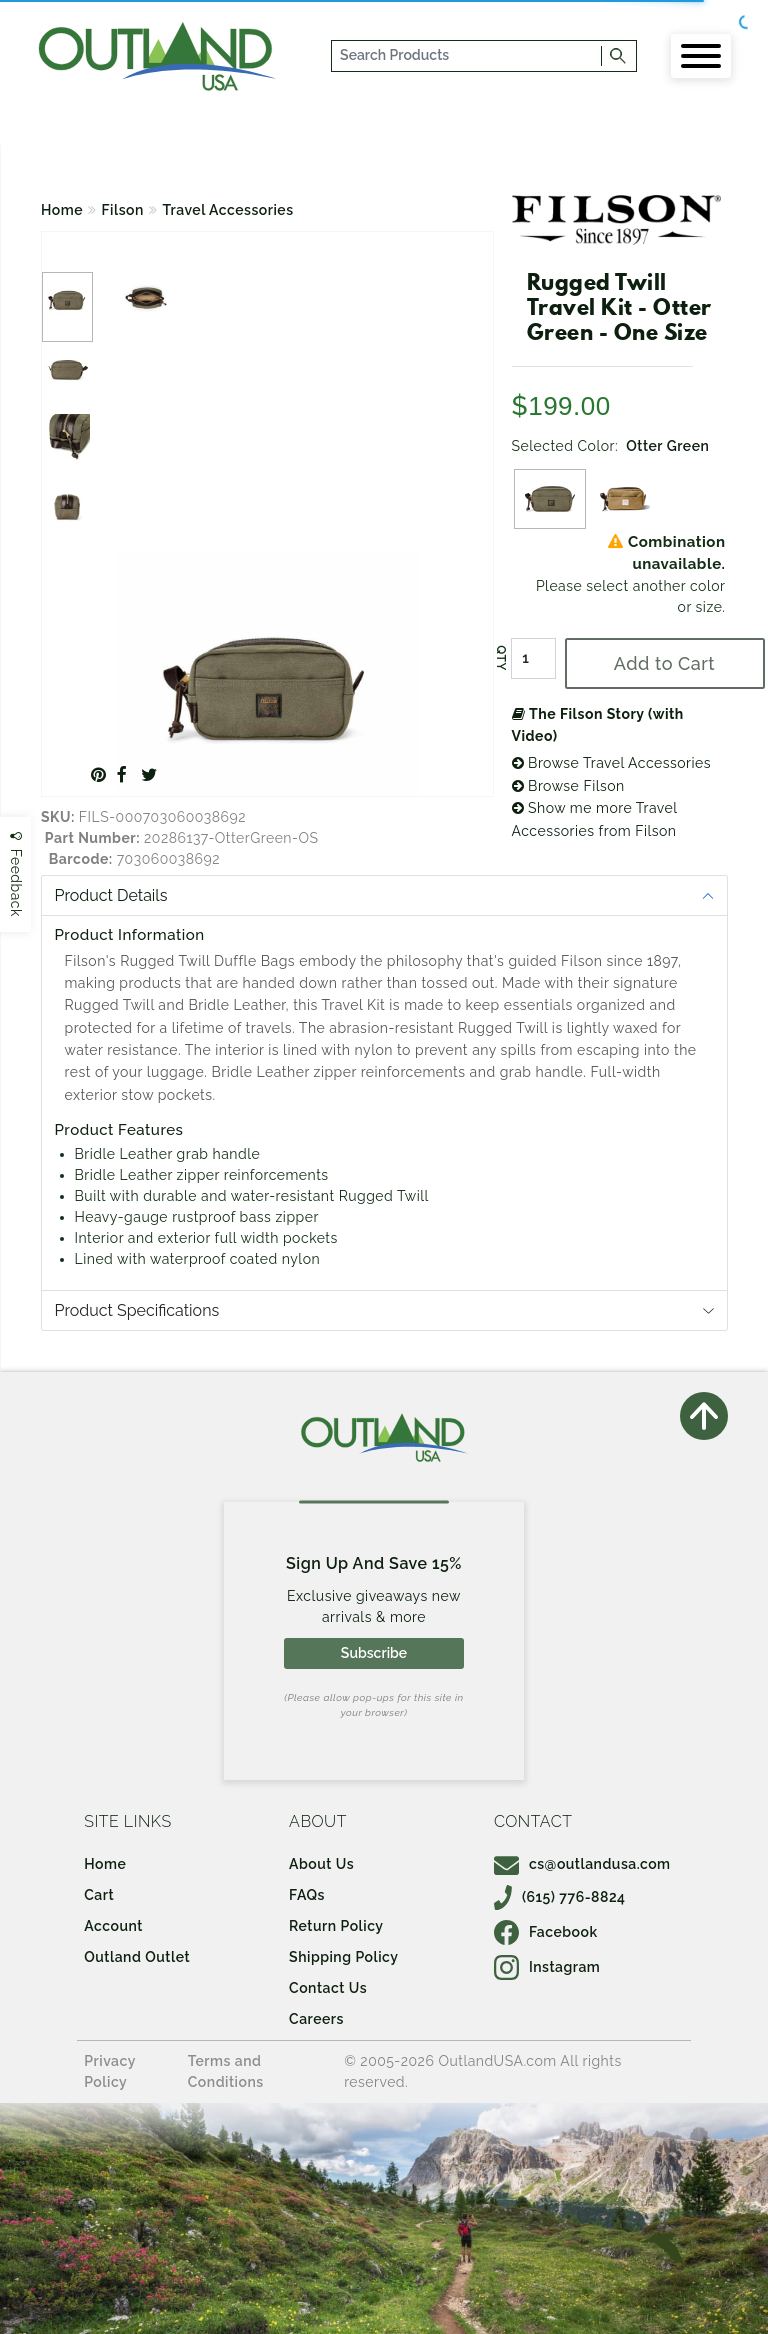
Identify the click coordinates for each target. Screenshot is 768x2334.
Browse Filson (568, 786)
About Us (321, 1864)
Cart (99, 1895)
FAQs (307, 1895)
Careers (316, 2019)
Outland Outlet (137, 1957)
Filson (123, 210)
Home (62, 210)
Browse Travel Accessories (612, 763)
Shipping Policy (343, 1957)
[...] (467, 56)
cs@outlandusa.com (582, 1864)
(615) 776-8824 (560, 1897)
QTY (500, 658)
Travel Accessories (227, 210)
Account (113, 1926)
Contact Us (328, 1988)
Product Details (111, 895)
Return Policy (336, 1926)
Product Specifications (137, 1310)
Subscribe (374, 1653)
